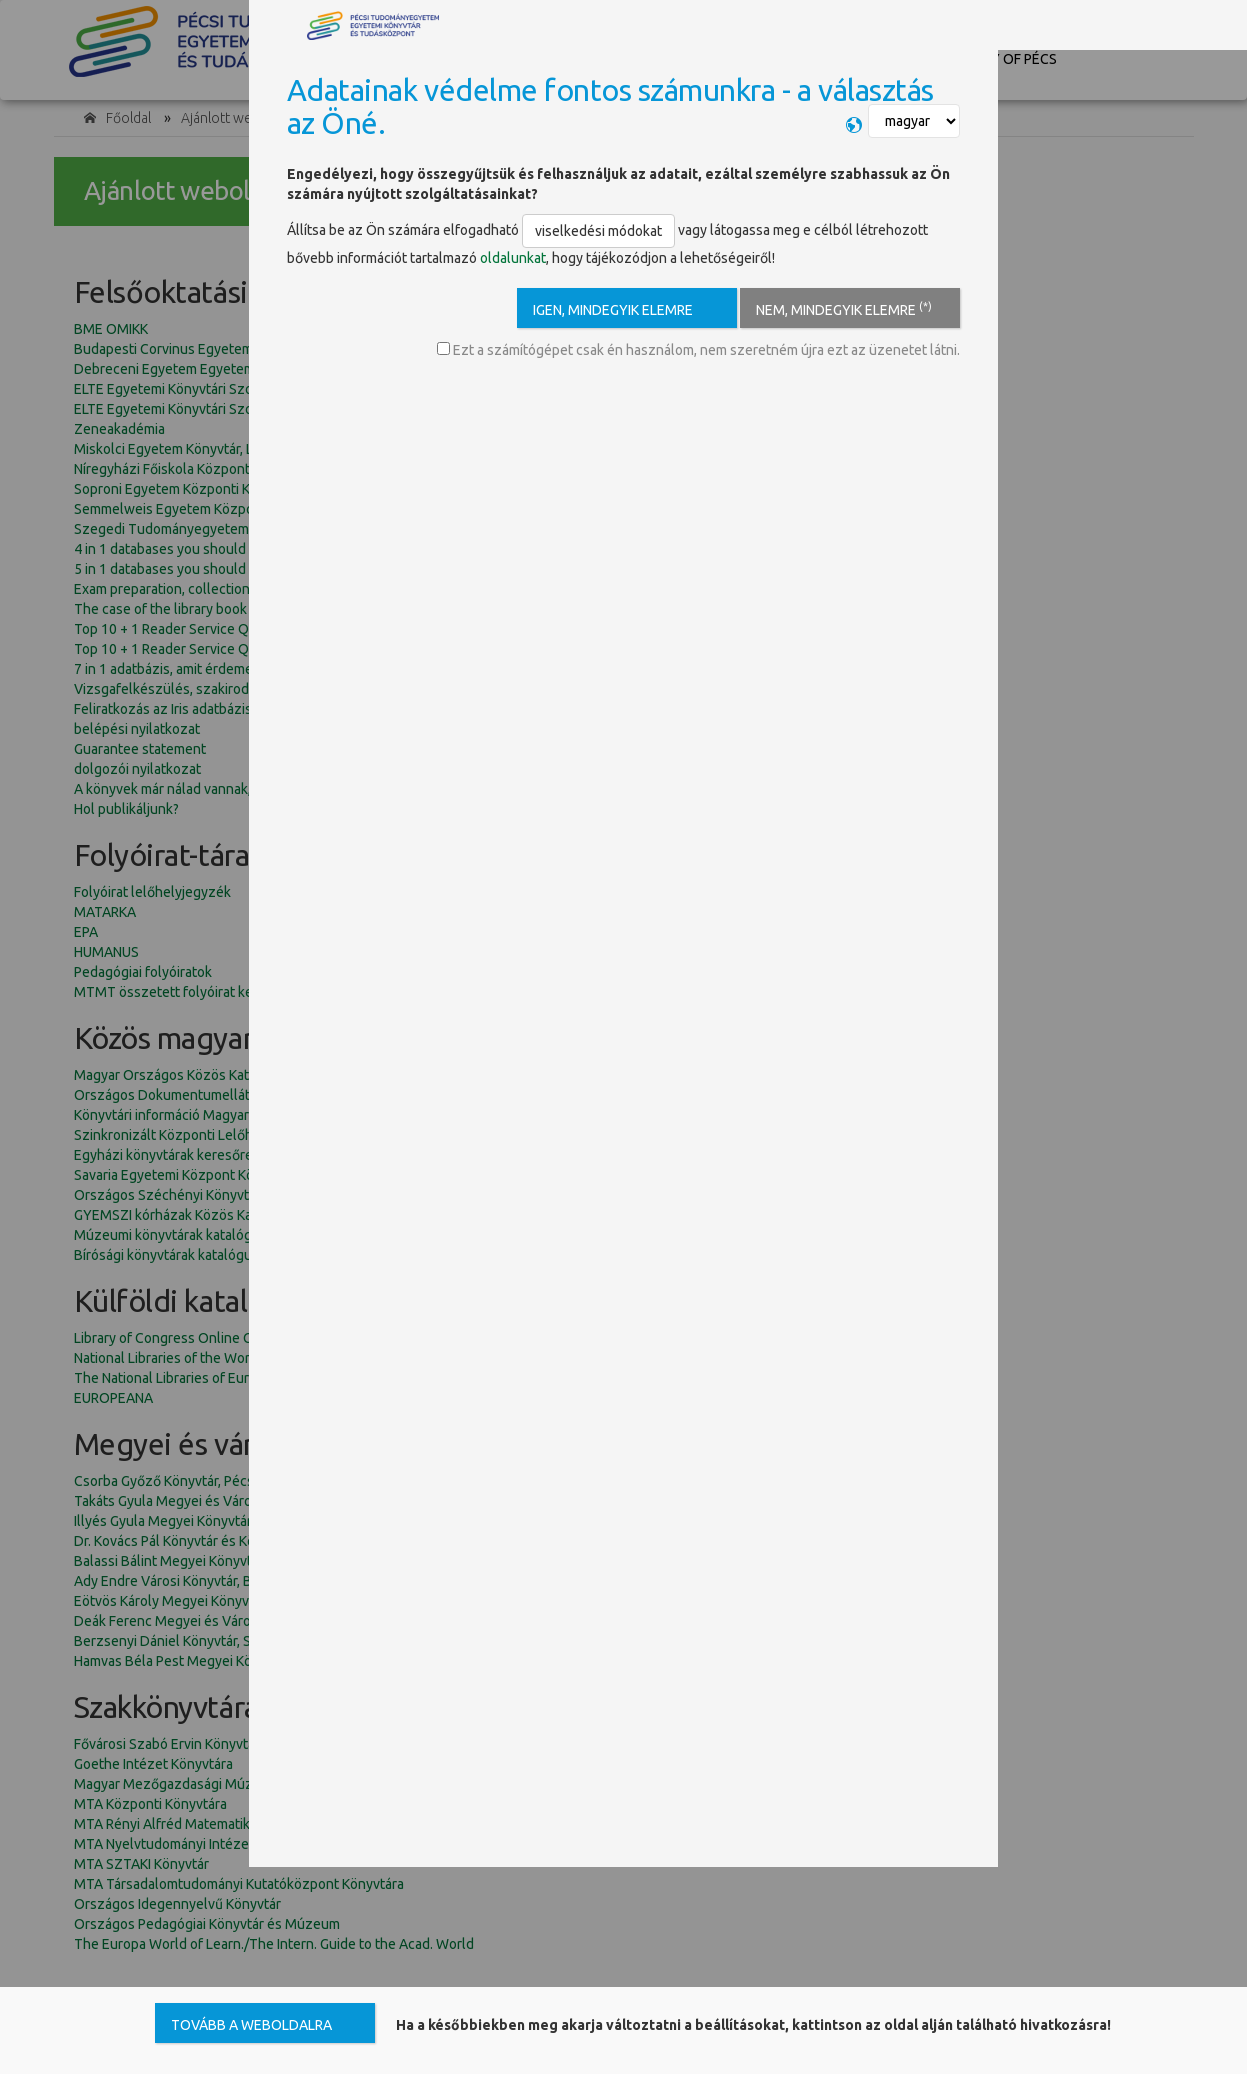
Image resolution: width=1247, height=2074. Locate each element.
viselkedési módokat (598, 231)
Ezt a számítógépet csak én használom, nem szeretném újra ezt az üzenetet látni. (698, 350)
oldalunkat (513, 258)
